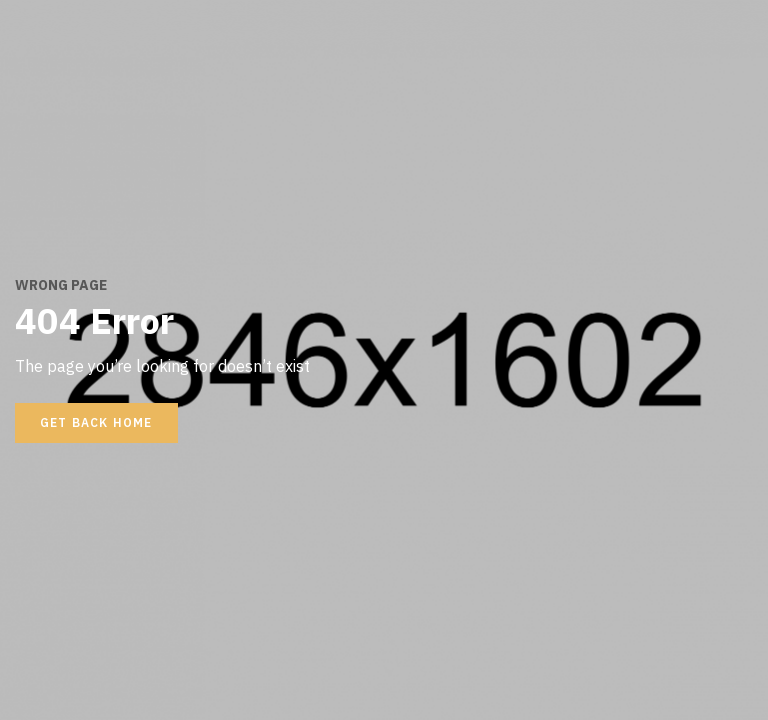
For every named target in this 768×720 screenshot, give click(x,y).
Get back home (96, 422)
